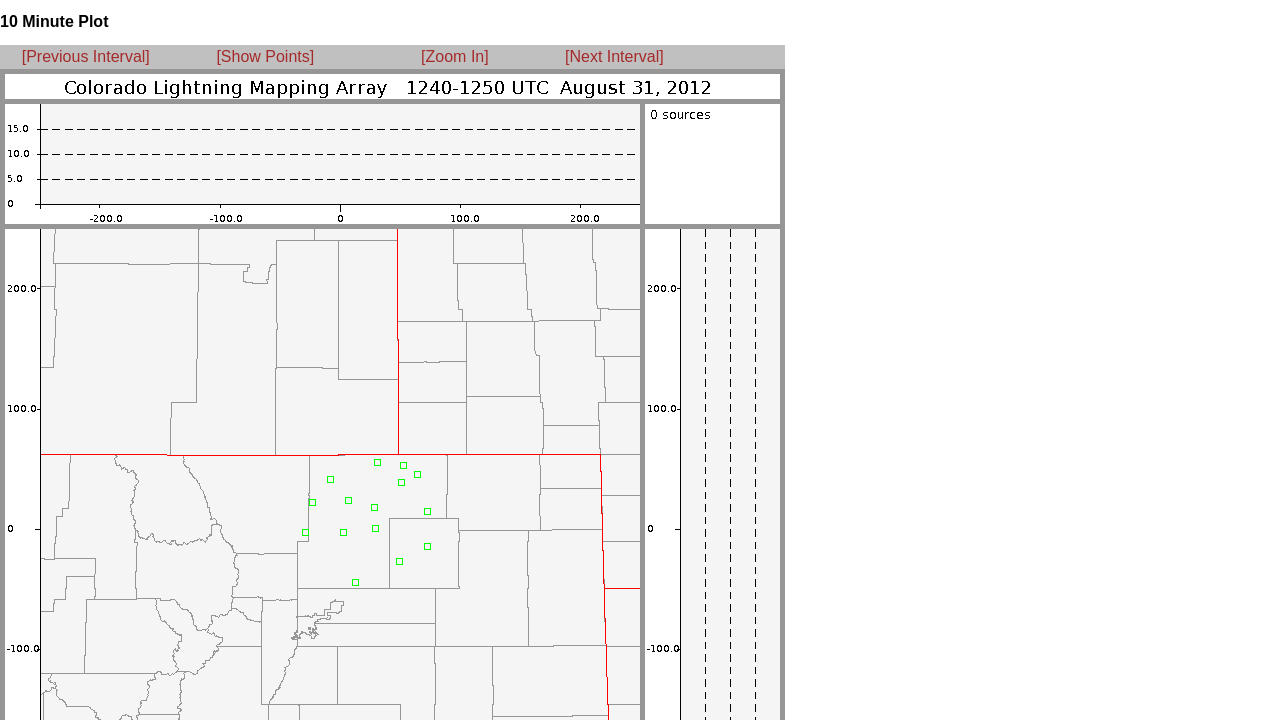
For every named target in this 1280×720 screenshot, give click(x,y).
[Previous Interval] (86, 56)
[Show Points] (265, 56)
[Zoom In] (455, 56)
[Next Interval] (614, 56)
